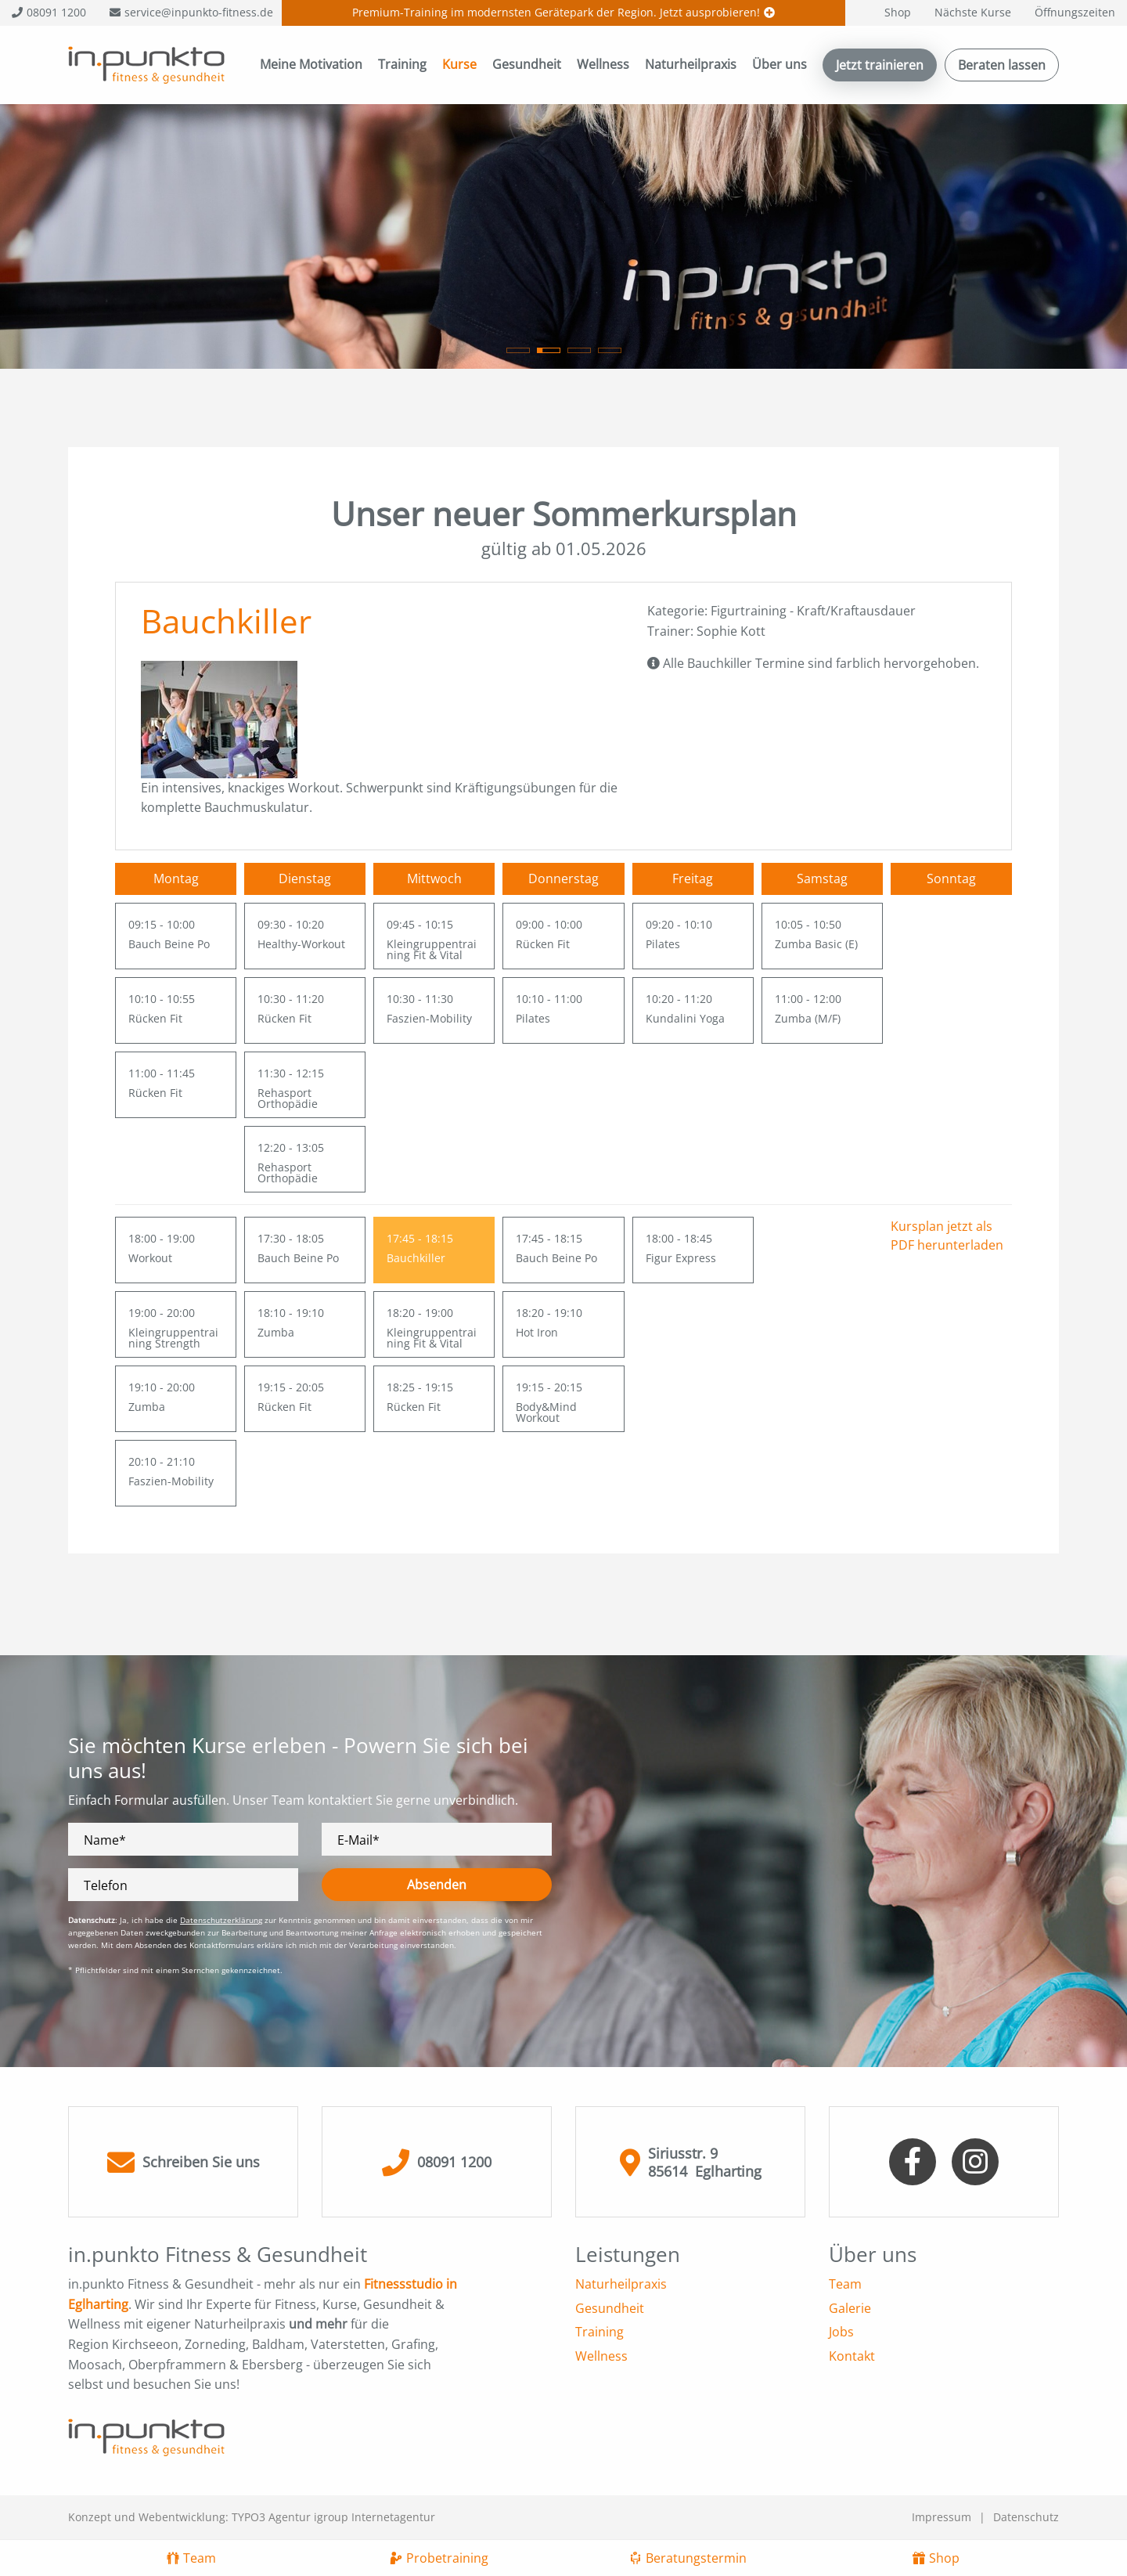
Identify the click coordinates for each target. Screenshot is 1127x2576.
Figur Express (681, 1257)
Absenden (436, 1884)
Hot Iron (537, 1332)
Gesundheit (526, 64)
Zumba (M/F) (808, 1018)
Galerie (850, 2308)
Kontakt (852, 2356)
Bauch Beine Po (169, 943)
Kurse (459, 64)
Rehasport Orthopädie (287, 1098)
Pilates (533, 1018)
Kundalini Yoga (685, 1018)
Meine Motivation (311, 64)
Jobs (841, 2331)
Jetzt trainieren (880, 65)
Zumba (146, 1406)
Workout (150, 1257)
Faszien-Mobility (429, 1018)
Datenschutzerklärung (221, 1919)
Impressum (941, 2516)
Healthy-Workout (301, 943)
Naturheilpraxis (690, 64)
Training (402, 64)
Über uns (779, 64)
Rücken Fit (155, 1018)
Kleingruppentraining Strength (173, 1338)
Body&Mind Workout (546, 1412)
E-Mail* (358, 1840)
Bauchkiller (416, 1257)
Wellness (603, 64)
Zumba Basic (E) (816, 943)
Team (845, 2284)
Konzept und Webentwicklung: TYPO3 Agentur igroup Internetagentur (251, 2516)
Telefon (106, 1885)
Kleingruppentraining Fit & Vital (432, 949)
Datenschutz (1026, 2516)
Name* (105, 1840)
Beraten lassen (1002, 65)
